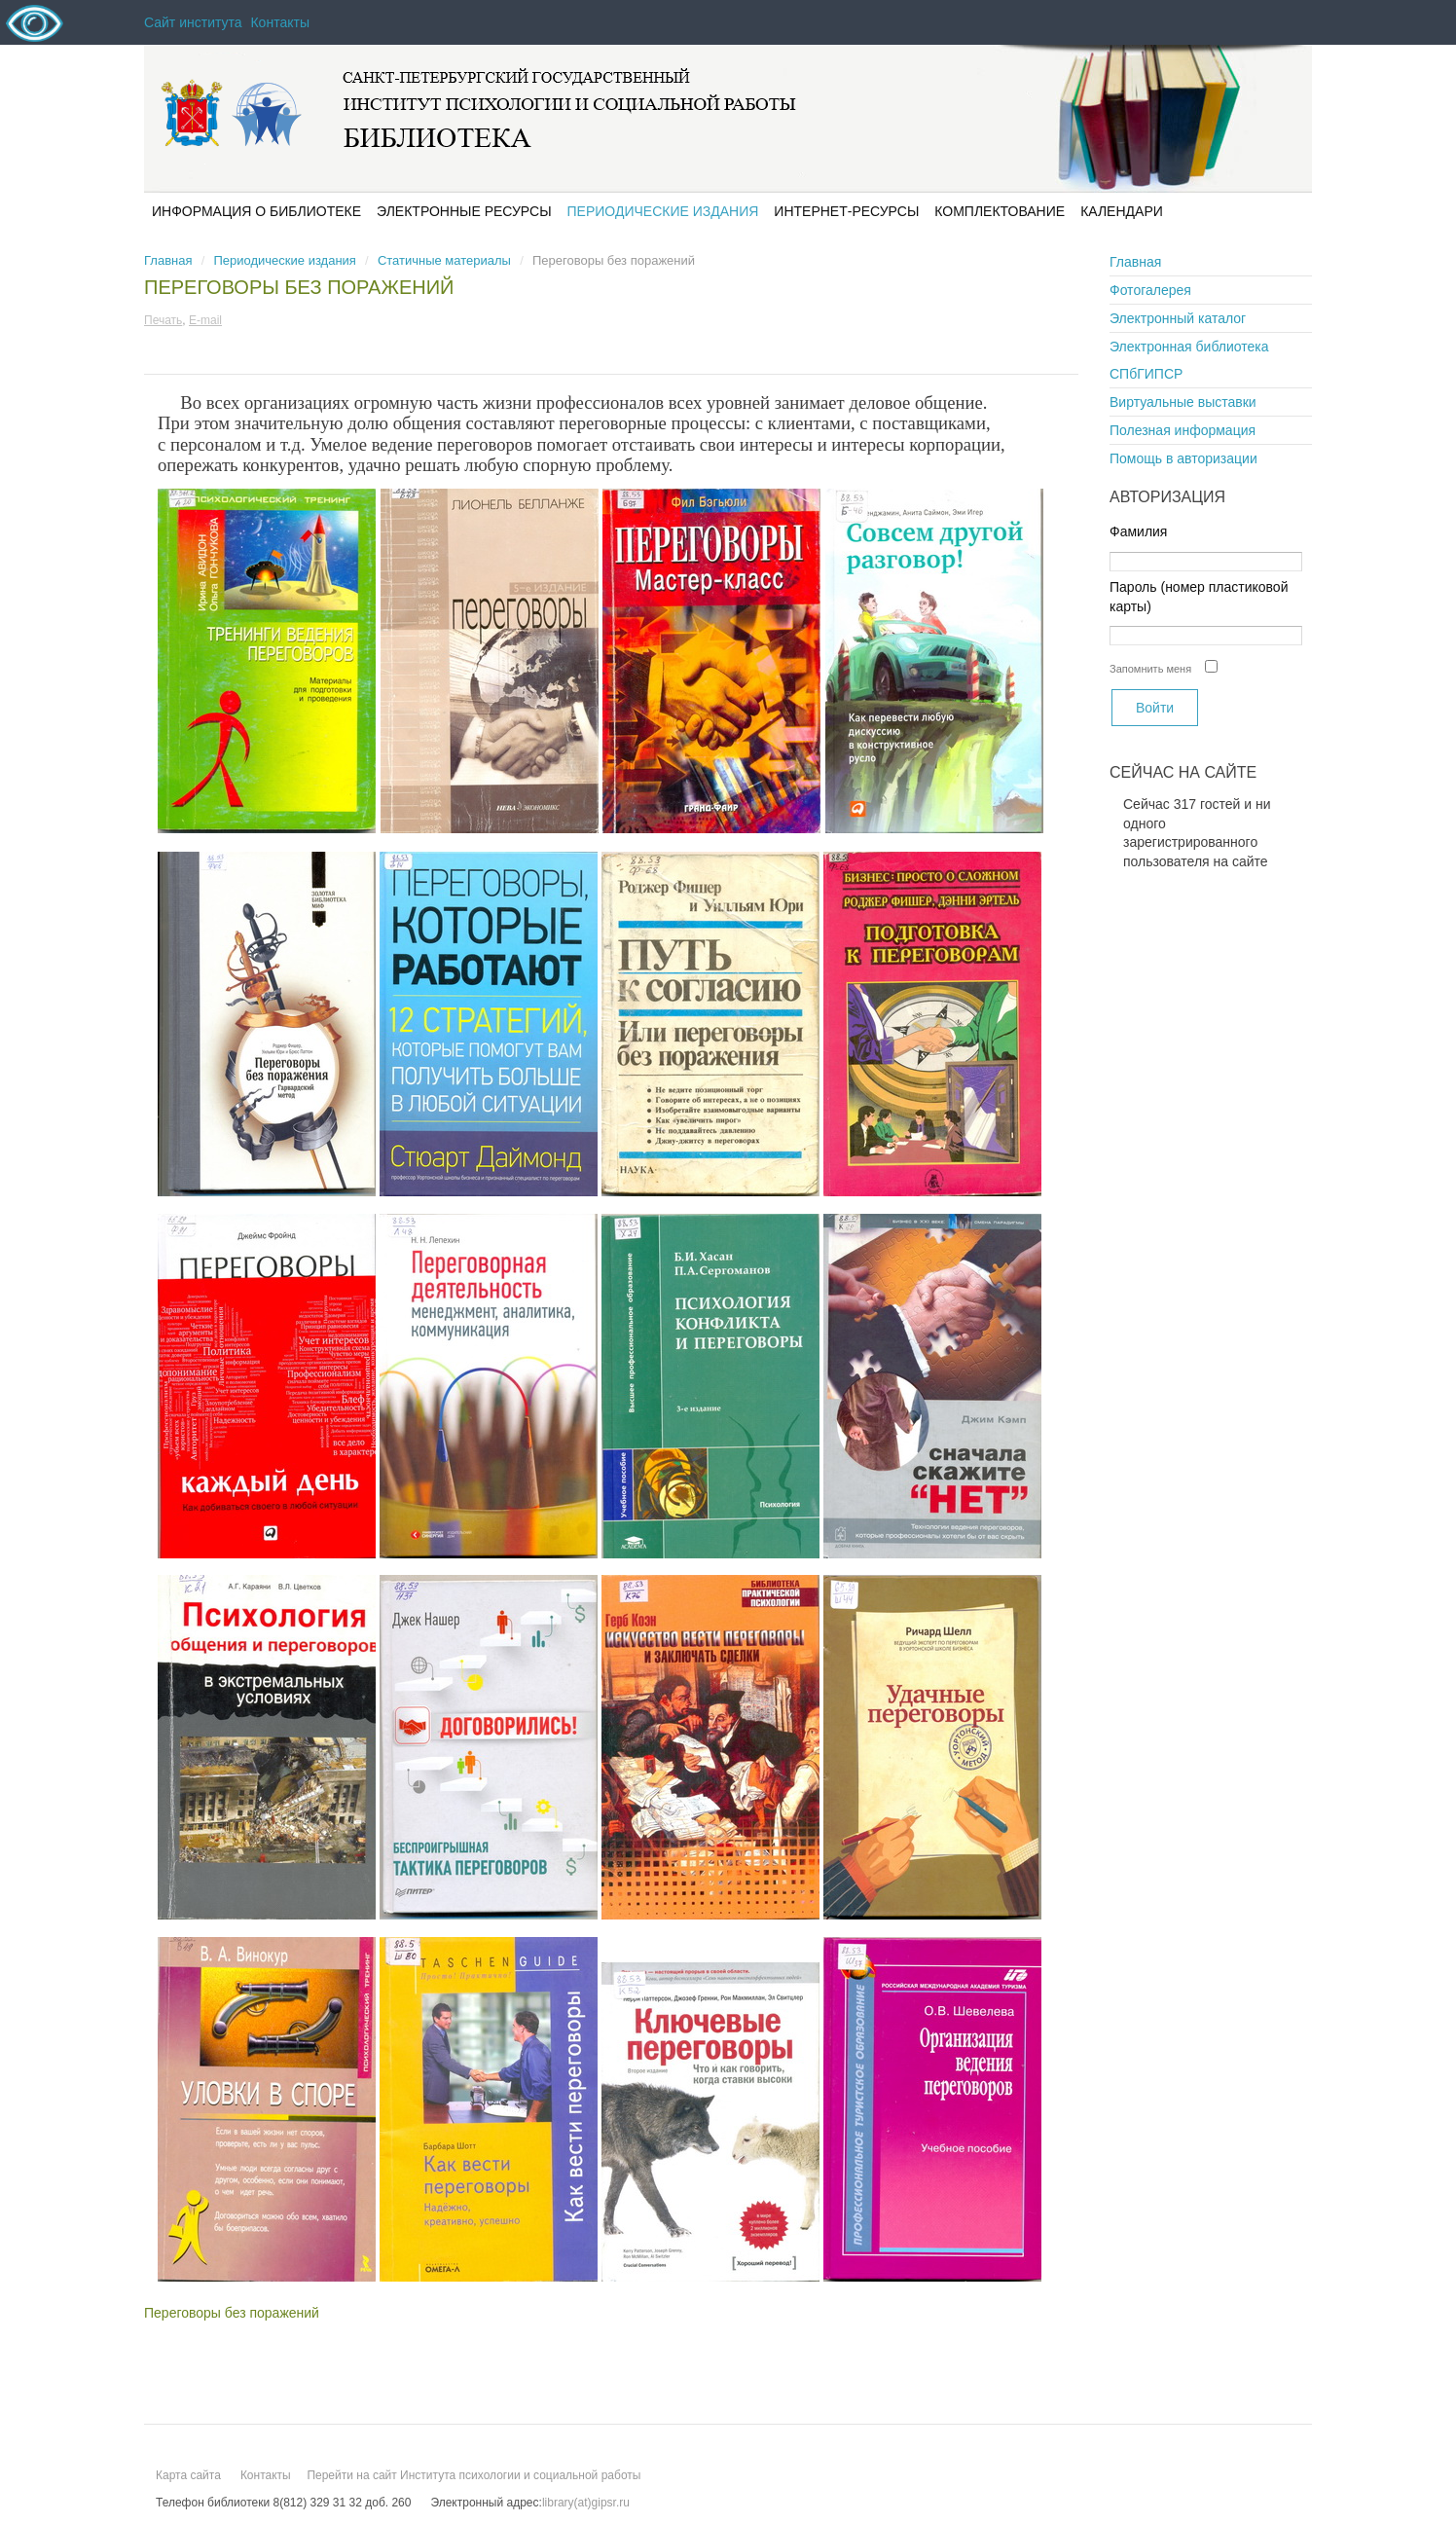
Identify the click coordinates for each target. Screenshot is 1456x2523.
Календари (1121, 211)
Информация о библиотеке (256, 211)
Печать (163, 320)
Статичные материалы (444, 260)
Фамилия (1138, 531)
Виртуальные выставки (1183, 402)
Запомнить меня (1150, 669)
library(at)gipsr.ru (586, 2502)
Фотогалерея (1150, 290)
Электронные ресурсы (464, 211)
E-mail (205, 320)
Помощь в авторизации (1183, 458)
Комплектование (999, 211)
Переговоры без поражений (299, 287)
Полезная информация (1183, 430)
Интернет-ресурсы (846, 211)
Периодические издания (663, 211)
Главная (168, 260)
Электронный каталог (1178, 318)
